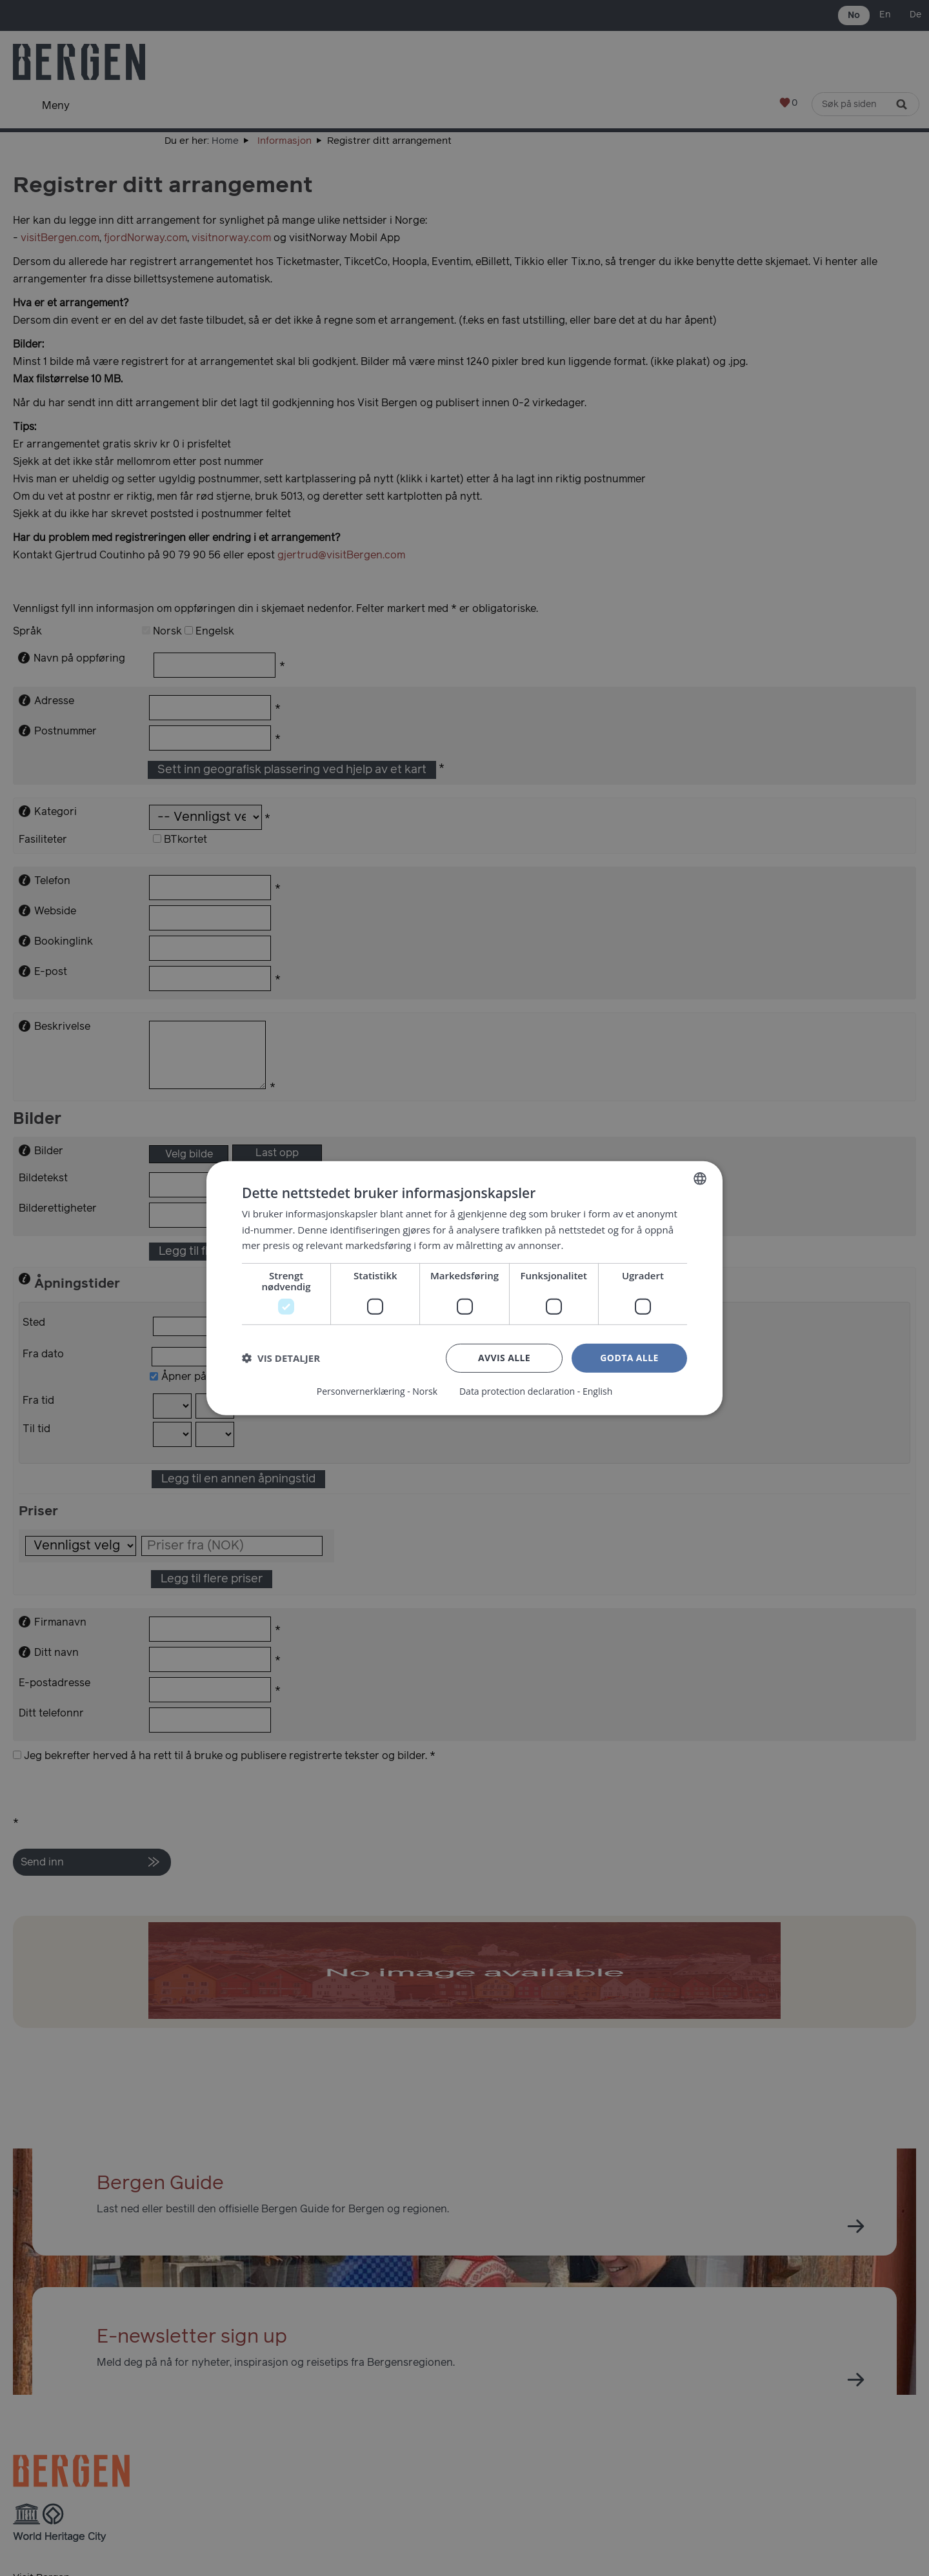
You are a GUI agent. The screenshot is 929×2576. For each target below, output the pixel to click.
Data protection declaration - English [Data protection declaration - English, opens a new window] (535, 1391)
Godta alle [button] (629, 1358)
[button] (281, 1358)
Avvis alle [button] (504, 1358)
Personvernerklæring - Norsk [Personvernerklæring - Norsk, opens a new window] (377, 1391)
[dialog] (464, 1288)
